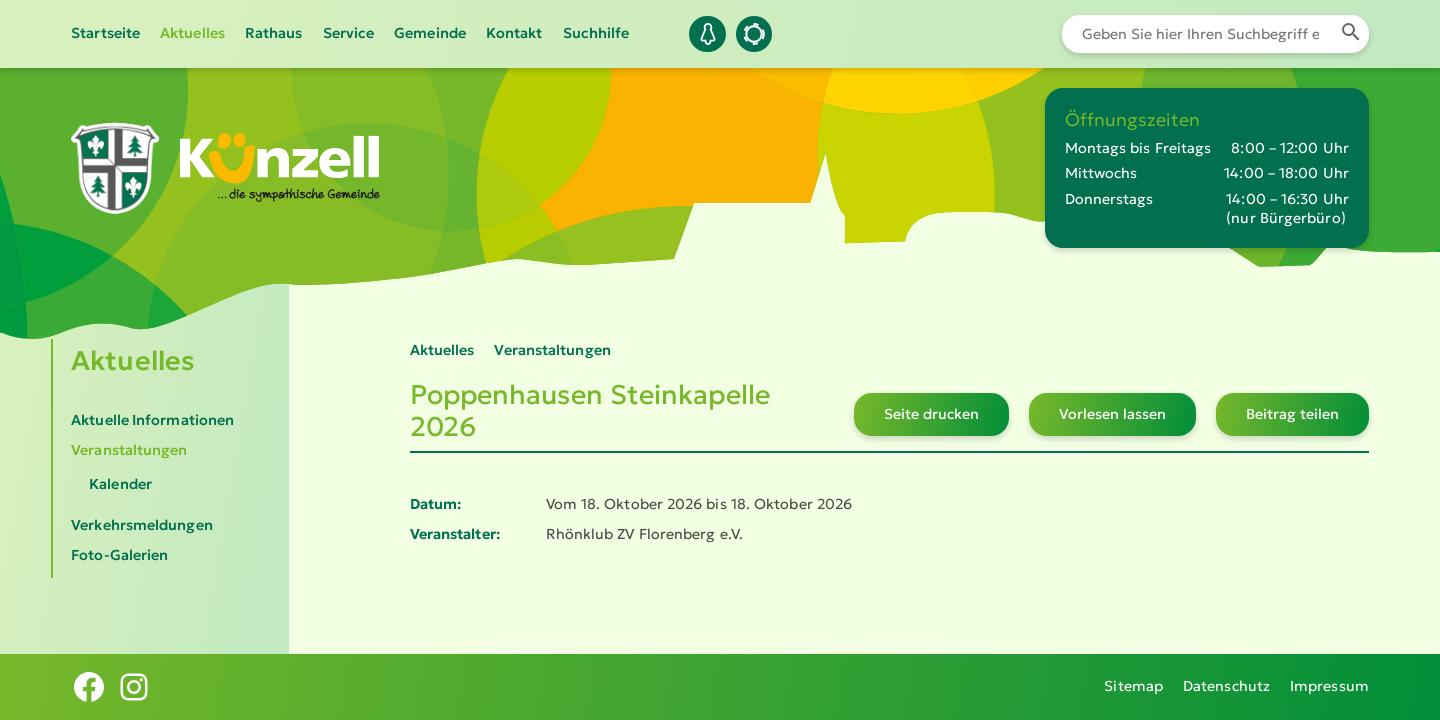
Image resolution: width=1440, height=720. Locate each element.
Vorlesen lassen (1112, 414)
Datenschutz (1226, 686)
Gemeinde (430, 33)
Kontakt (514, 33)
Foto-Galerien (119, 555)
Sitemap (1133, 686)
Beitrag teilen (1292, 414)
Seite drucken (931, 414)
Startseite (105, 33)
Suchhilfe (596, 33)
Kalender (120, 484)
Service (349, 33)
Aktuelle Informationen (152, 420)
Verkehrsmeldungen (142, 525)
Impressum (1329, 686)
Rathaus (274, 33)
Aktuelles (192, 33)
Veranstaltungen (129, 450)
